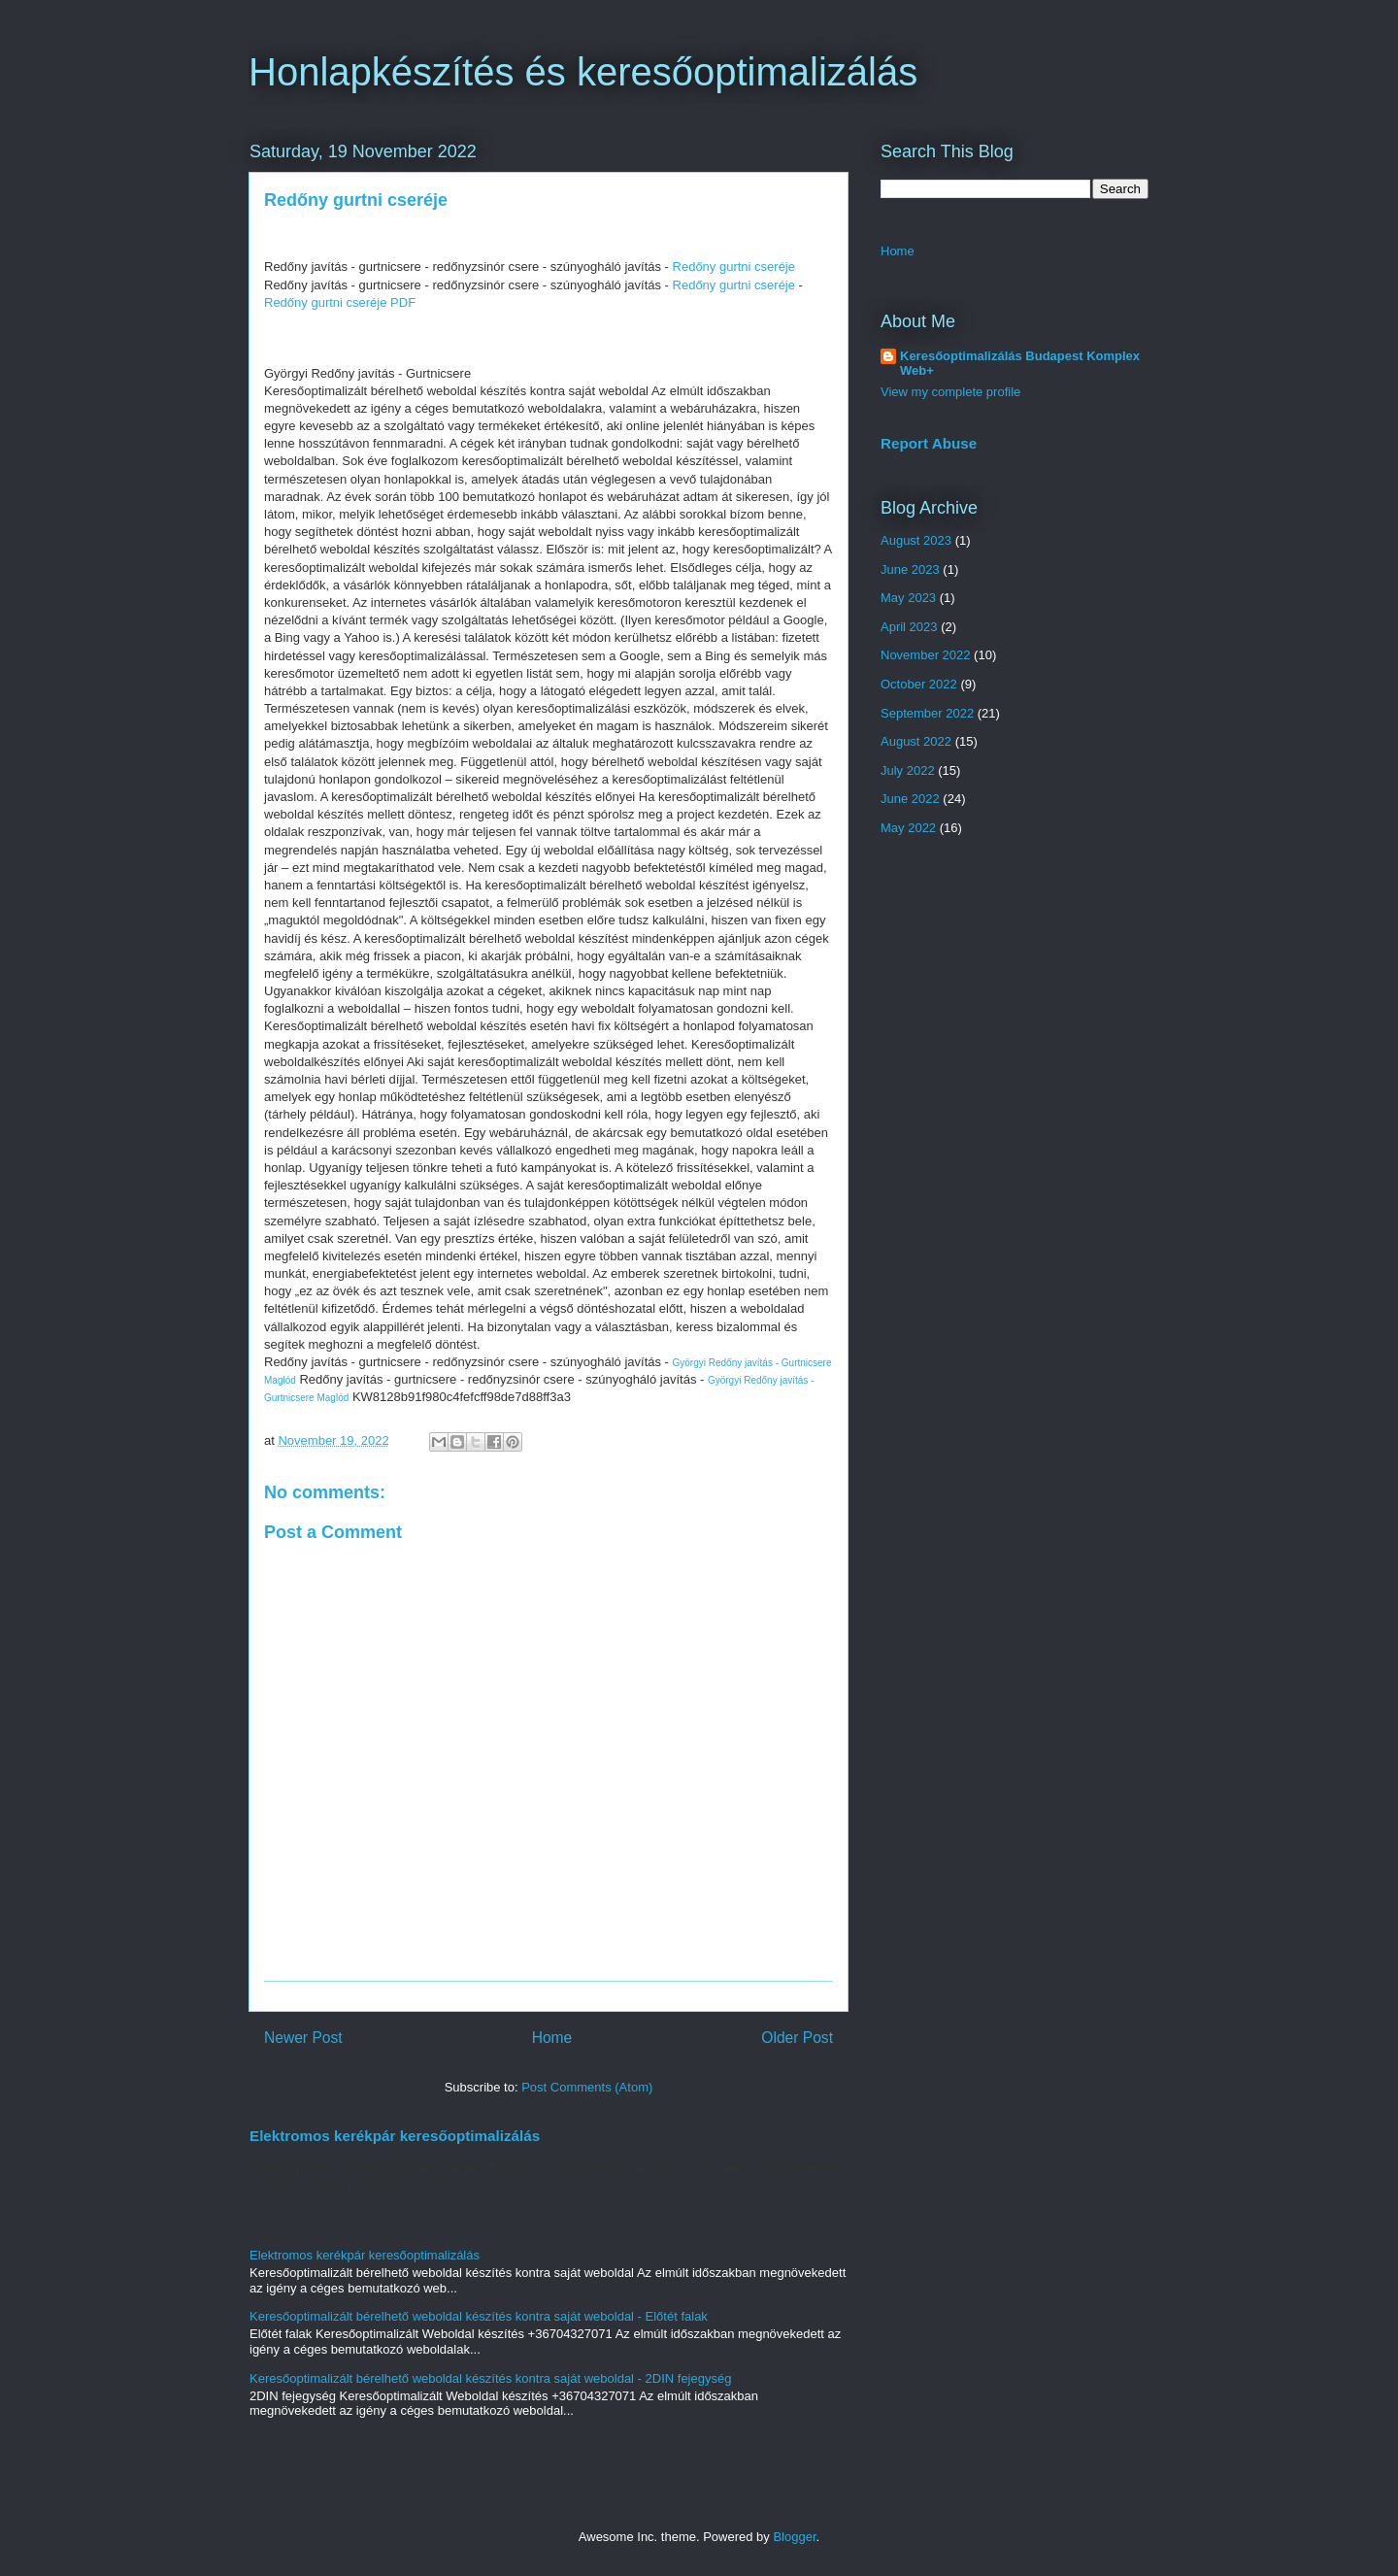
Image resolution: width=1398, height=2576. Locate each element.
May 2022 (908, 827)
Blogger (794, 2536)
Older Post (797, 2037)
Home (552, 2037)
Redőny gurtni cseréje (734, 266)
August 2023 (916, 540)
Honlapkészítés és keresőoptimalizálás (583, 71)
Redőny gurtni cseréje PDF (340, 302)
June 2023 (910, 569)
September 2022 (927, 713)
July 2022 (908, 770)
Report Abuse (929, 443)
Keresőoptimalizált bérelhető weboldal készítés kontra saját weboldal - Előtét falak (479, 2316)
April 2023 (909, 626)
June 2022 (910, 798)
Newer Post (303, 2037)
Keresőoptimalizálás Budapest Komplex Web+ (1020, 363)
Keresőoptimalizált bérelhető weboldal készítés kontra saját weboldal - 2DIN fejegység (490, 2378)
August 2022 (916, 741)
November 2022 (926, 655)
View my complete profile (950, 392)
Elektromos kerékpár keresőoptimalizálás (395, 2135)
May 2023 (908, 597)
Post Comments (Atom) (586, 2087)
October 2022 (919, 684)
